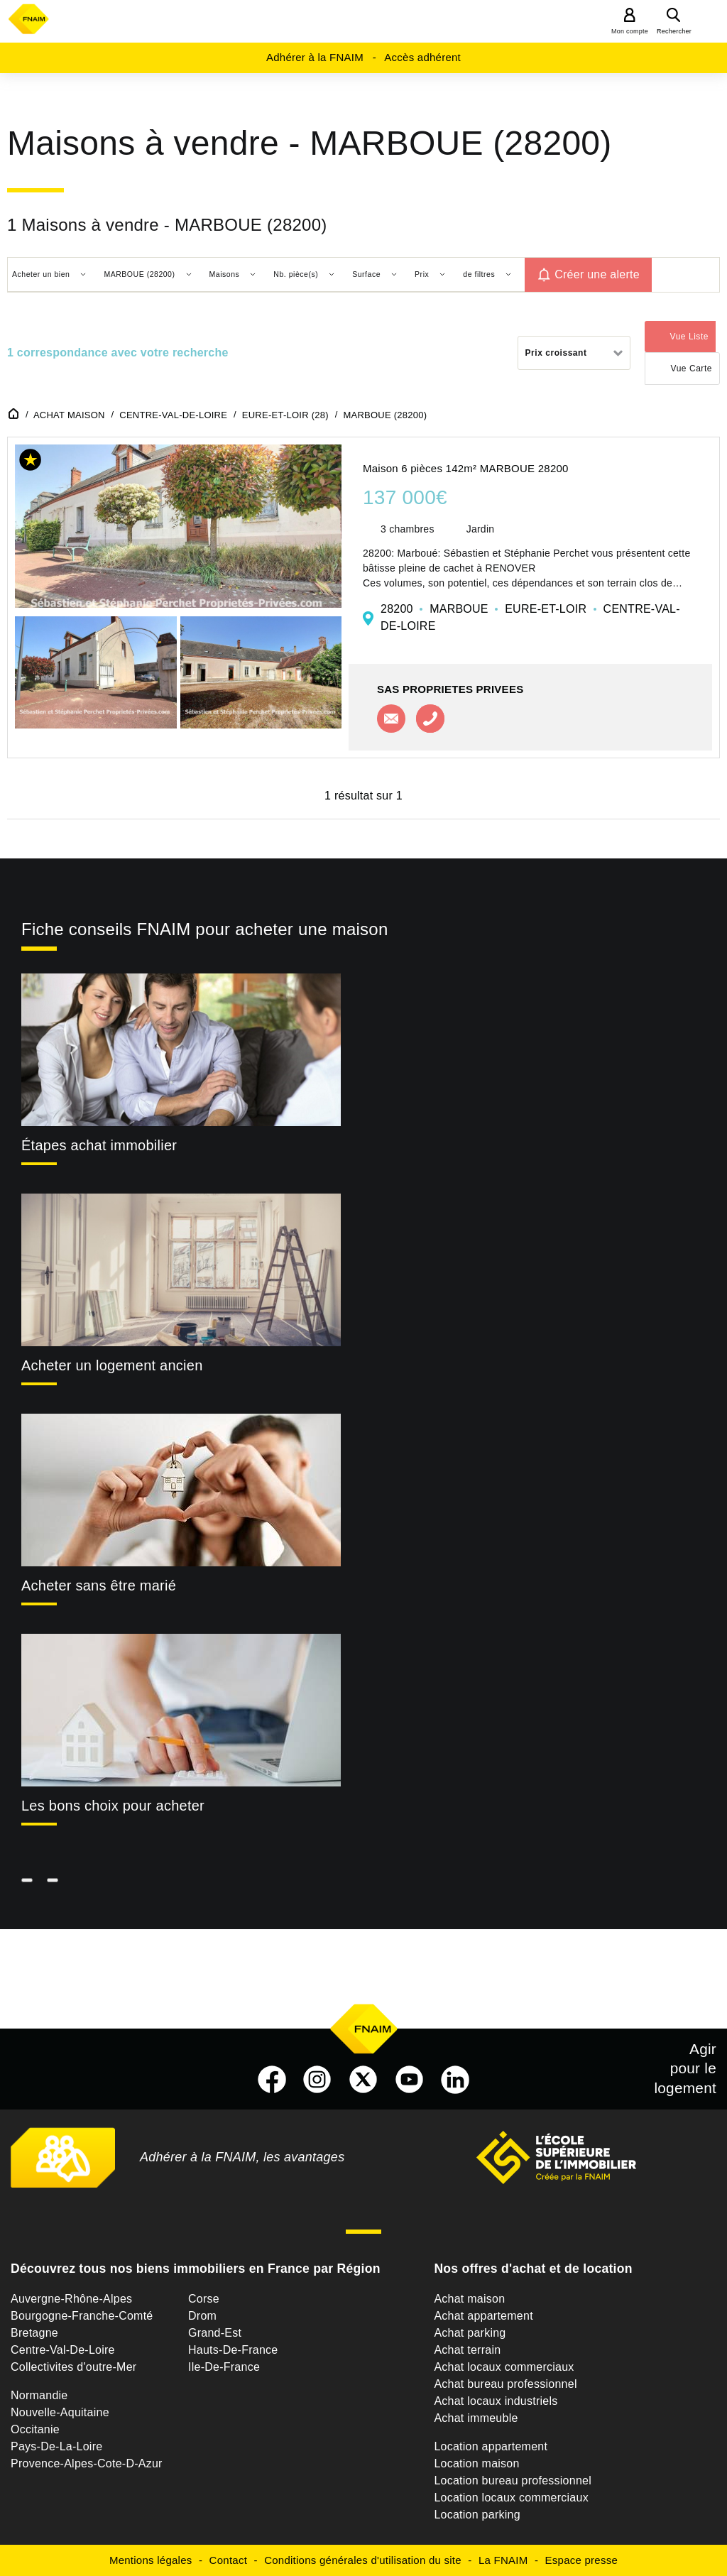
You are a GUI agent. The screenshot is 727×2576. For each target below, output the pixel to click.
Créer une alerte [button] (597, 274)
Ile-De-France (224, 2367)
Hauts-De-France (233, 2350)
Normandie (39, 2395)
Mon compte (629, 31)
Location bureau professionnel (512, 2480)
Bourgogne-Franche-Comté (82, 2316)
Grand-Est (214, 2333)
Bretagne (34, 2333)
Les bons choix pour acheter (112, 1805)
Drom (202, 2316)
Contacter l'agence (391, 718)
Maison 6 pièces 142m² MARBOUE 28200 (466, 468)
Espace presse (581, 2560)
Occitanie (35, 2429)
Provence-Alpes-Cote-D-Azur (87, 2463)
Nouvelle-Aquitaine (60, 2412)
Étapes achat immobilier (99, 1145)
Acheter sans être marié (98, 1585)
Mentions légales (150, 2560)
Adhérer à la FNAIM (315, 57)
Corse (203, 2299)
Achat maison (469, 2299)
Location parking (477, 2515)
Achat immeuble (476, 2418)
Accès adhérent (422, 57)
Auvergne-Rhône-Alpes (71, 2299)
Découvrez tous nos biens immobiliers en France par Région (196, 2268)
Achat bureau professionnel (505, 2384)
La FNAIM (503, 2560)
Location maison (476, 2463)
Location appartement (490, 2446)
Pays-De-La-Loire (56, 2446)
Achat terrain (467, 2350)
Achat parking (469, 2333)
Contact (228, 2560)
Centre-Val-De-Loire (63, 2350)
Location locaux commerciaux (511, 2498)
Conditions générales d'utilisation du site (362, 2560)
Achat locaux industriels (495, 2401)
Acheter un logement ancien (112, 1365)
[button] (30, 462)
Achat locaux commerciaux (504, 2367)
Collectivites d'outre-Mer (73, 2367)
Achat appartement (483, 2316)
